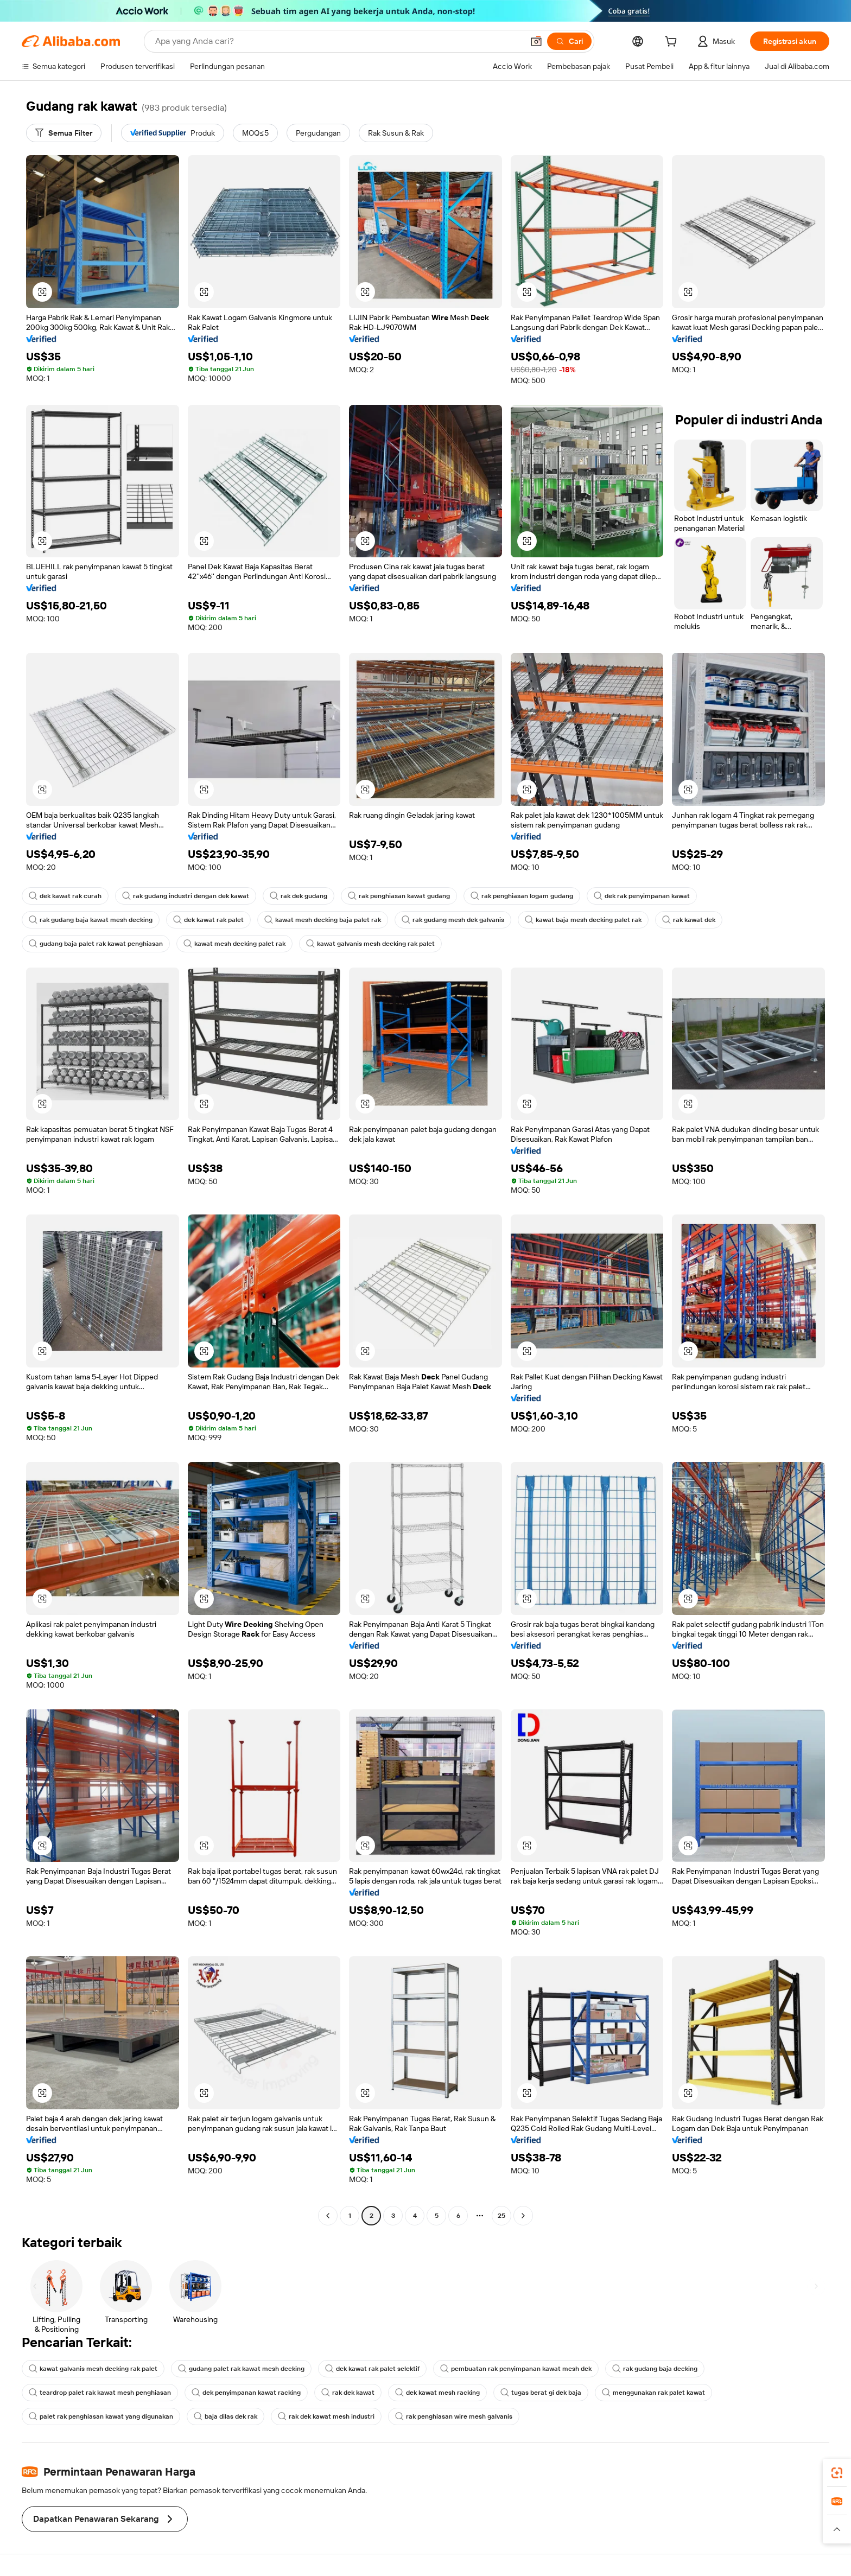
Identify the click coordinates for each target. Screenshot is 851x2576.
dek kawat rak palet (208, 919)
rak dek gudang (298, 896)
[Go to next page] (523, 2215)
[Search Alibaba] (338, 41)
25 (501, 2215)
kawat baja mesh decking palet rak (583, 919)
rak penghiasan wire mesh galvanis (453, 2416)
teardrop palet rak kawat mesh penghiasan (100, 2392)
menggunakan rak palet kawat (653, 2392)
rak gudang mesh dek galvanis (453, 919)
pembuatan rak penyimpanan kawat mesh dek (516, 2368)
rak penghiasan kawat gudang (399, 896)
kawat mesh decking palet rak (234, 943)
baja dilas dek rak (225, 2416)
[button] (536, 41)
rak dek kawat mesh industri (326, 2416)
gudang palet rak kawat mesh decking (241, 2368)
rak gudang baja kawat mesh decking (91, 919)
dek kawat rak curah (65, 896)
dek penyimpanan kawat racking (246, 2392)
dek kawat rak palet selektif (372, 2368)
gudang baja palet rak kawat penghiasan (96, 943)
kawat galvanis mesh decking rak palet (370, 943)
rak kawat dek (688, 919)
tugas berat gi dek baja (540, 2392)
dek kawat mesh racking (437, 2392)
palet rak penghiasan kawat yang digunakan (101, 2416)
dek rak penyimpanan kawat (642, 896)
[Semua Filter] (63, 133)
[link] (837, 2473)
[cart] (673, 43)
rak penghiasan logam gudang (522, 896)
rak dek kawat (347, 2392)
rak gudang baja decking (654, 2368)
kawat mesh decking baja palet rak (322, 919)
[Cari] (569, 41)
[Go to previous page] (328, 2215)
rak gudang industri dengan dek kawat (185, 896)
